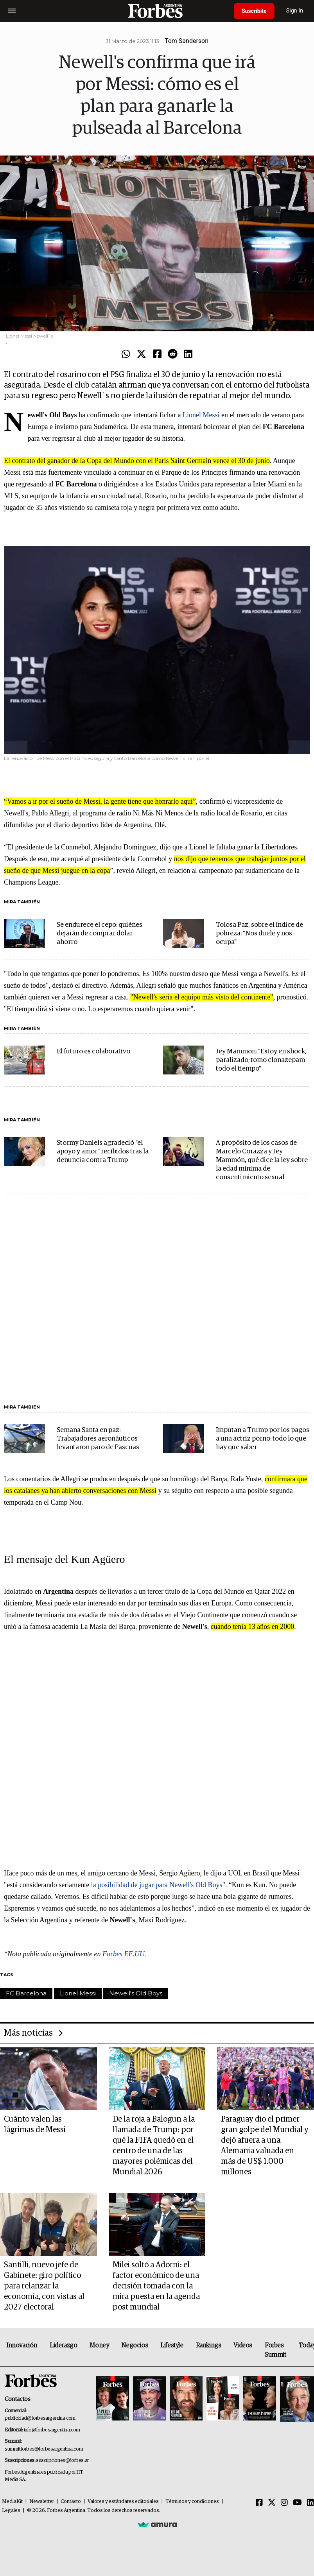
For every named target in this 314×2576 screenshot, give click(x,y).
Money (99, 2345)
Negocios (134, 2345)
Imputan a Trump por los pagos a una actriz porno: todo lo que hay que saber (262, 1439)
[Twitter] (272, 2503)
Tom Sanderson (186, 41)
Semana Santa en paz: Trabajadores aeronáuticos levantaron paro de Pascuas (98, 1439)
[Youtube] (297, 2503)
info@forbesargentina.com (52, 2430)
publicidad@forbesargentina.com (40, 2418)
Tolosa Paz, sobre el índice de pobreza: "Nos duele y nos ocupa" (259, 934)
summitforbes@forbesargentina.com (44, 2449)
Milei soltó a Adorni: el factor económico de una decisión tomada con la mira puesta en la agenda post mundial (156, 2286)
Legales (11, 2510)
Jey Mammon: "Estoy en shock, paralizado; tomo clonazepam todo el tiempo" (261, 1060)
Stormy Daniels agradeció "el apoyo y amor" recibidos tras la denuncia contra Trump (103, 1152)
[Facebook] (259, 2503)
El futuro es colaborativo (93, 1051)
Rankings (208, 2345)
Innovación (21, 2345)
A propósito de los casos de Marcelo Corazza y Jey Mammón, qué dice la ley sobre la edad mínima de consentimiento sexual (262, 1160)
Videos (242, 2345)
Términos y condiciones (192, 2501)
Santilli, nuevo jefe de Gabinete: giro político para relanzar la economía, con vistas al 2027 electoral (44, 2286)
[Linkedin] (310, 2503)
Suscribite (254, 11)
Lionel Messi (201, 415)
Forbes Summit (275, 2350)
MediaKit (12, 2501)
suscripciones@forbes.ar (62, 2460)
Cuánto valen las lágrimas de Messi (35, 2124)
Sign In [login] (294, 10)
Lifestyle (171, 2345)
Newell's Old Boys (135, 1993)
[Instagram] (284, 2503)
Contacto (71, 2501)
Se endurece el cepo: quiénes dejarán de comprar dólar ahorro (99, 934)
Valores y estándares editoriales (123, 2501)
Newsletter (41, 2501)
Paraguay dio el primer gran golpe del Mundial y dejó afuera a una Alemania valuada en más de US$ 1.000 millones (265, 2145)
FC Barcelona (26, 1993)
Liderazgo (63, 2345)
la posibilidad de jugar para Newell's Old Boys (156, 1885)
